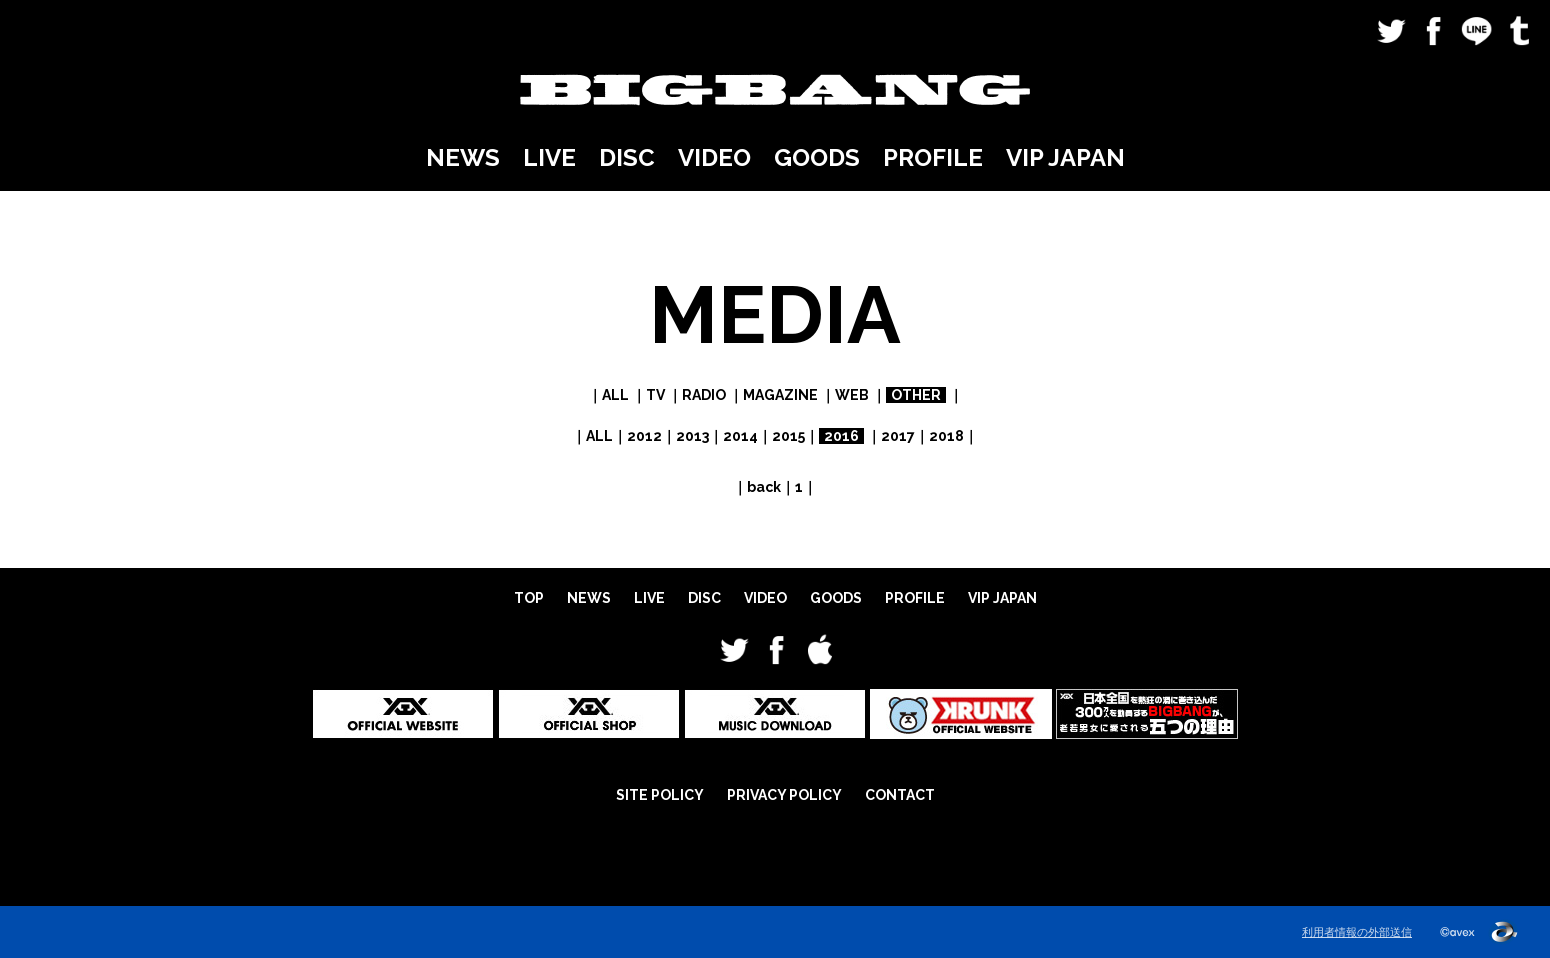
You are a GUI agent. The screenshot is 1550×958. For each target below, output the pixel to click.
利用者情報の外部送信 (1357, 932)
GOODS (817, 157)
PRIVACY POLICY (784, 795)
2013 (692, 436)
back (764, 487)
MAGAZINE (780, 395)
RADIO (704, 395)
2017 (898, 436)
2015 (788, 436)
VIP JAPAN (1065, 157)
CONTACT (900, 795)
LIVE (549, 157)
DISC (627, 157)
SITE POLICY (660, 795)
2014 (740, 436)
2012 (644, 436)
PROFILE (933, 157)
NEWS (463, 157)
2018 (946, 436)
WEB (852, 395)
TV (655, 395)
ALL (615, 395)
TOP (529, 598)
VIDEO (714, 157)
